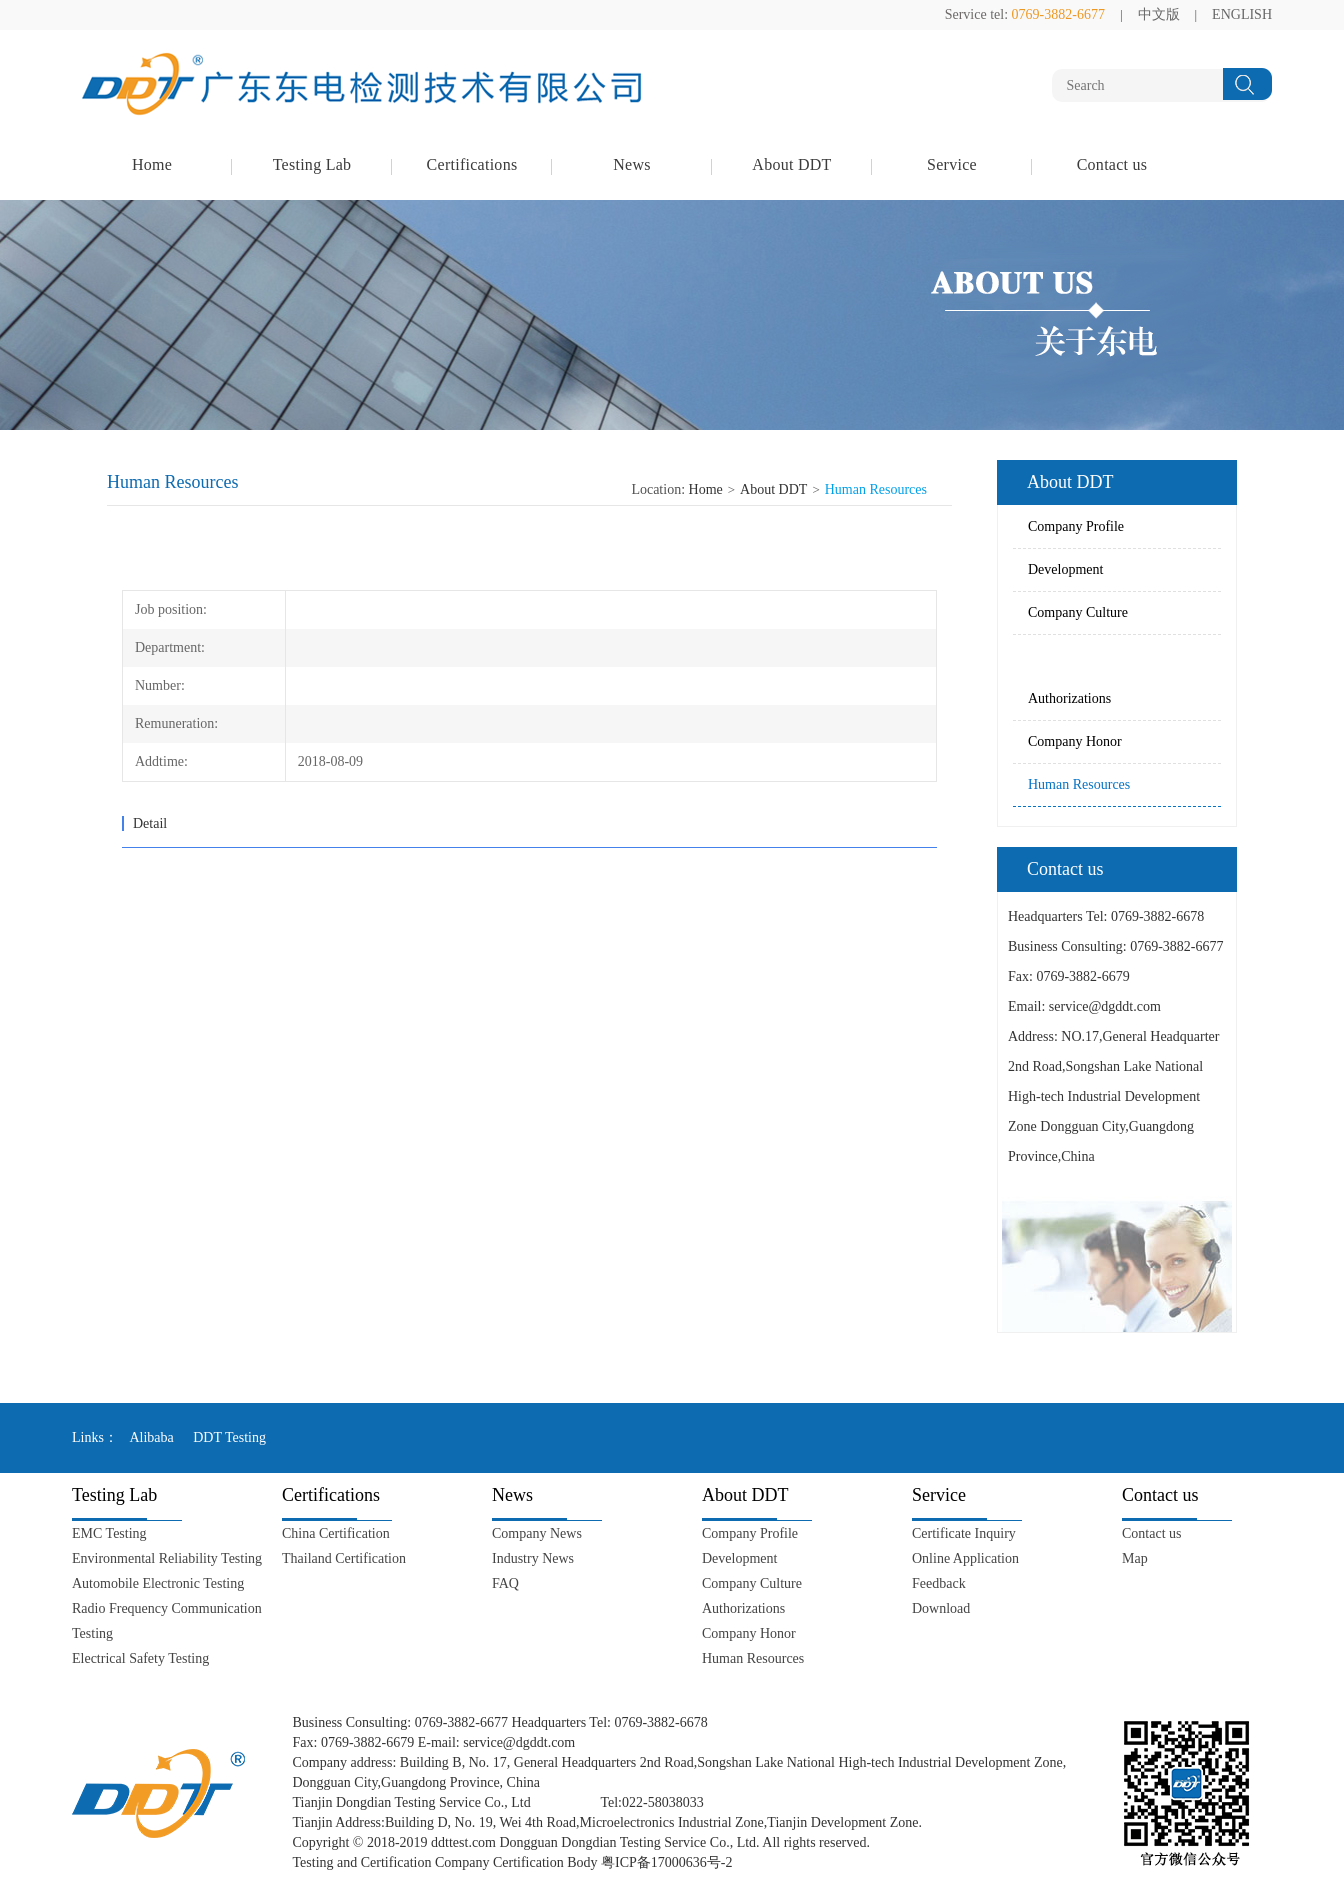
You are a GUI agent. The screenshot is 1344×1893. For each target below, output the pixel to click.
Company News (537, 1533)
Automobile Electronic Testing (158, 1583)
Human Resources (1079, 784)
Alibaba (151, 1437)
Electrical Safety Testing (140, 1658)
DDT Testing (229, 1437)
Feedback (939, 1583)
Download (941, 1608)
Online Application (965, 1558)
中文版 (1159, 14)
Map (1135, 1558)
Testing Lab (312, 164)
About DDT (791, 164)
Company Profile (1076, 526)
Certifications (472, 164)
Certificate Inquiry (964, 1533)
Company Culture (1078, 612)
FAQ (505, 1583)
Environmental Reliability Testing (167, 1558)
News (632, 164)
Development (1065, 569)
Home (152, 164)
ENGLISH (1242, 14)
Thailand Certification (344, 1558)
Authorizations (1069, 698)
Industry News (533, 1558)
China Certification (336, 1533)
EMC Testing (109, 1533)
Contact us (1112, 164)
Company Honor (1075, 741)
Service (952, 164)
